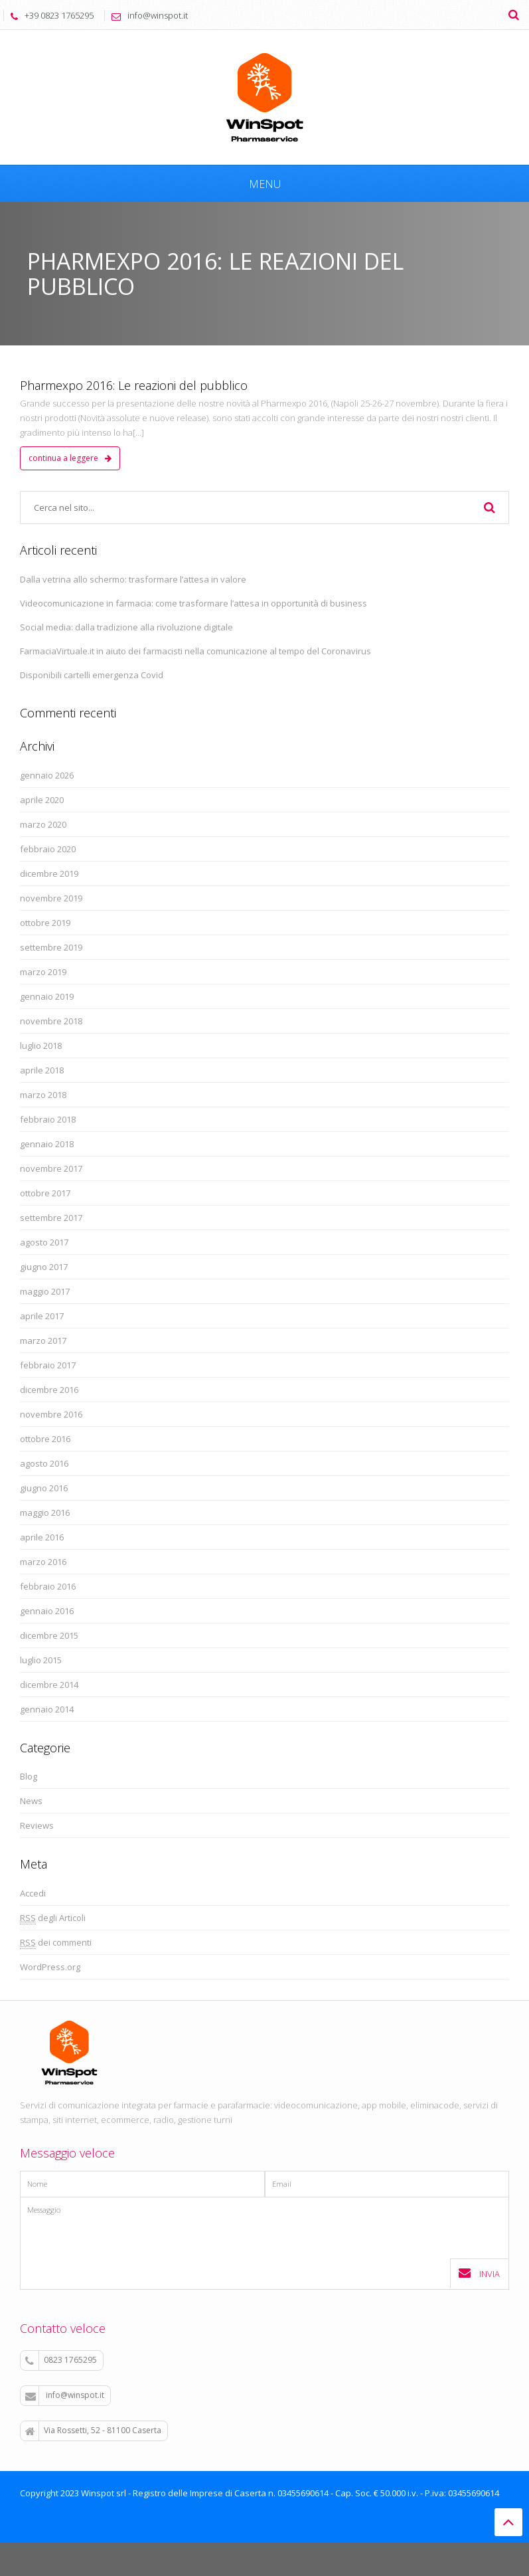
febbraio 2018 (48, 1119)
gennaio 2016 (47, 1611)
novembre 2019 (51, 898)
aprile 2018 (42, 1070)
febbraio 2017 (48, 1365)
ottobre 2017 (45, 1193)
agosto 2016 (44, 1463)
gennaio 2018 (47, 1144)
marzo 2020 (43, 824)
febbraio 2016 (48, 1586)
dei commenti (56, 1942)
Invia (479, 2273)
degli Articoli (53, 1918)
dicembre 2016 (49, 1390)
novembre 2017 (51, 1168)
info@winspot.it (64, 2395)
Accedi (33, 1893)
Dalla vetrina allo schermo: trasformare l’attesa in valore (133, 579)
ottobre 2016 (45, 1439)
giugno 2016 (44, 1488)
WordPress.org (50, 1967)
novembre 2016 (51, 1414)
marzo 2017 (43, 1340)
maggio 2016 (45, 1512)
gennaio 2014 (47, 1709)
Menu (265, 184)
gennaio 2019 (47, 996)
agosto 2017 (44, 1242)
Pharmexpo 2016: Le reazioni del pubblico (134, 385)
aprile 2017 (42, 1316)
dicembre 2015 (49, 1635)
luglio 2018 (41, 1046)
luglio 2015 (41, 1660)
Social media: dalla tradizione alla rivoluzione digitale (126, 627)
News (31, 1801)
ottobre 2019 (45, 923)
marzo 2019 (43, 972)
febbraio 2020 (48, 849)
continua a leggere (70, 458)
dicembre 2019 (49, 873)
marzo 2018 (43, 1095)
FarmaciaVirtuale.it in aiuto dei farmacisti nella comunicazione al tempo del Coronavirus (195, 651)
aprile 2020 (42, 800)
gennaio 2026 (47, 775)
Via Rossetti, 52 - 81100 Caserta (93, 2431)
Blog (28, 1776)
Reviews (37, 1825)
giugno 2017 (44, 1267)
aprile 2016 (42, 1537)
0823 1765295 (61, 2360)
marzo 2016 (43, 1562)
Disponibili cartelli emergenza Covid (91, 675)
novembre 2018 (51, 1021)
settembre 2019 (51, 947)
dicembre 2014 (49, 1685)
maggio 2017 (45, 1291)
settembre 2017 (51, 1218)
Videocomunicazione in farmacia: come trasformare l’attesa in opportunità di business (193, 603)
